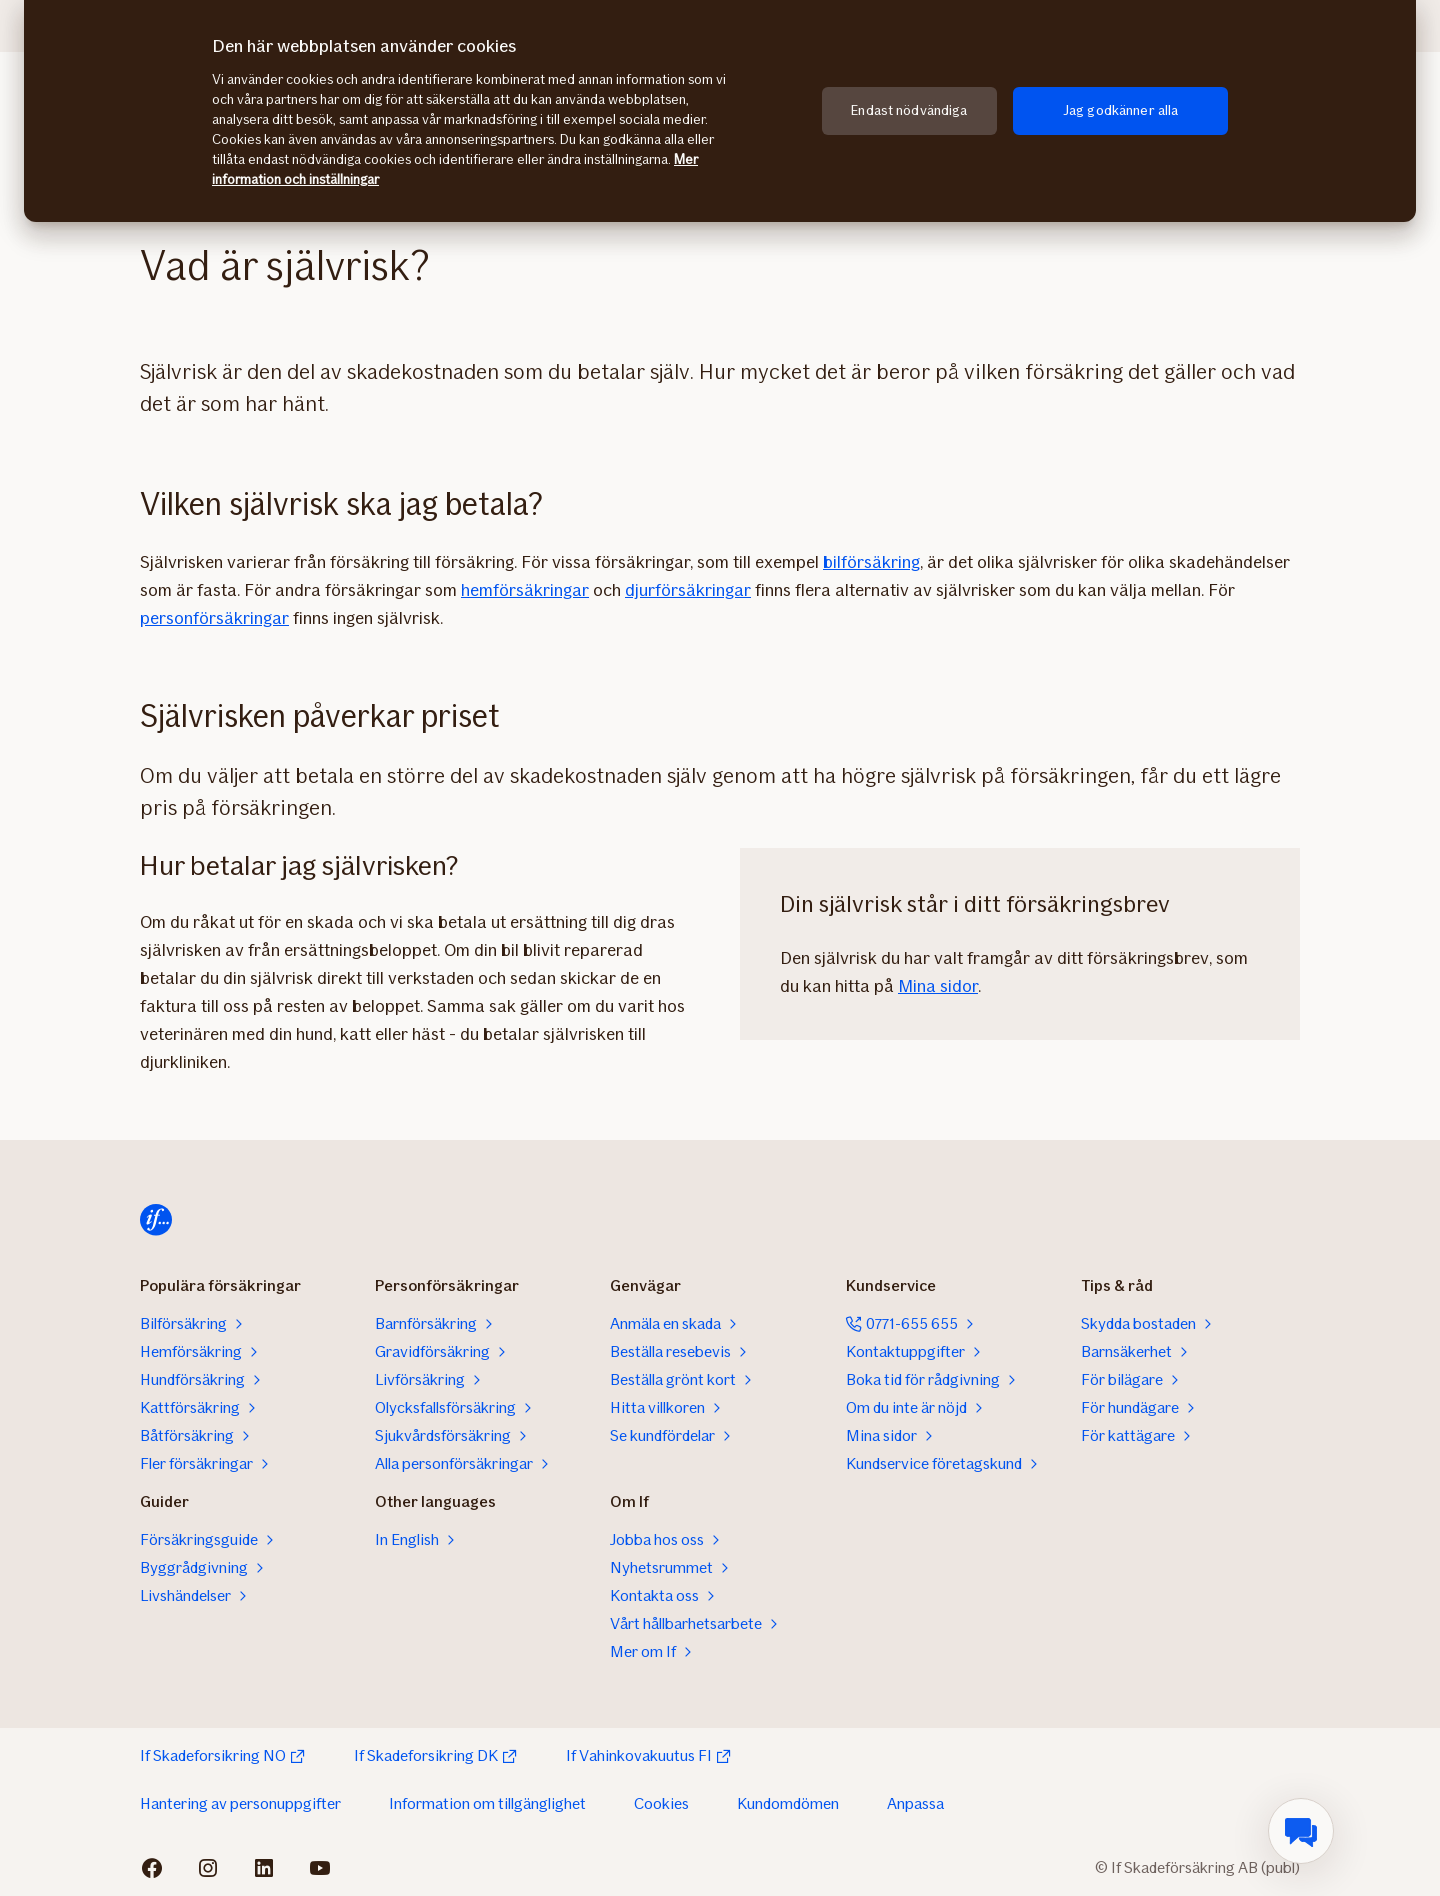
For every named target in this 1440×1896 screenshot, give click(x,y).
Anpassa (915, 1803)
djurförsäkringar (688, 590)
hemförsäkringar (525, 590)
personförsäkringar (214, 618)
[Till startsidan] (156, 1220)
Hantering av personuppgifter (240, 1803)
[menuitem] (1301, 1831)
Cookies (661, 1803)
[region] (720, 111)
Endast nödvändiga (909, 110)
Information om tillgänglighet (487, 1803)
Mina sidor (938, 986)
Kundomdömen (788, 1803)
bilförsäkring (871, 562)
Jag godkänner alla (1121, 110)
